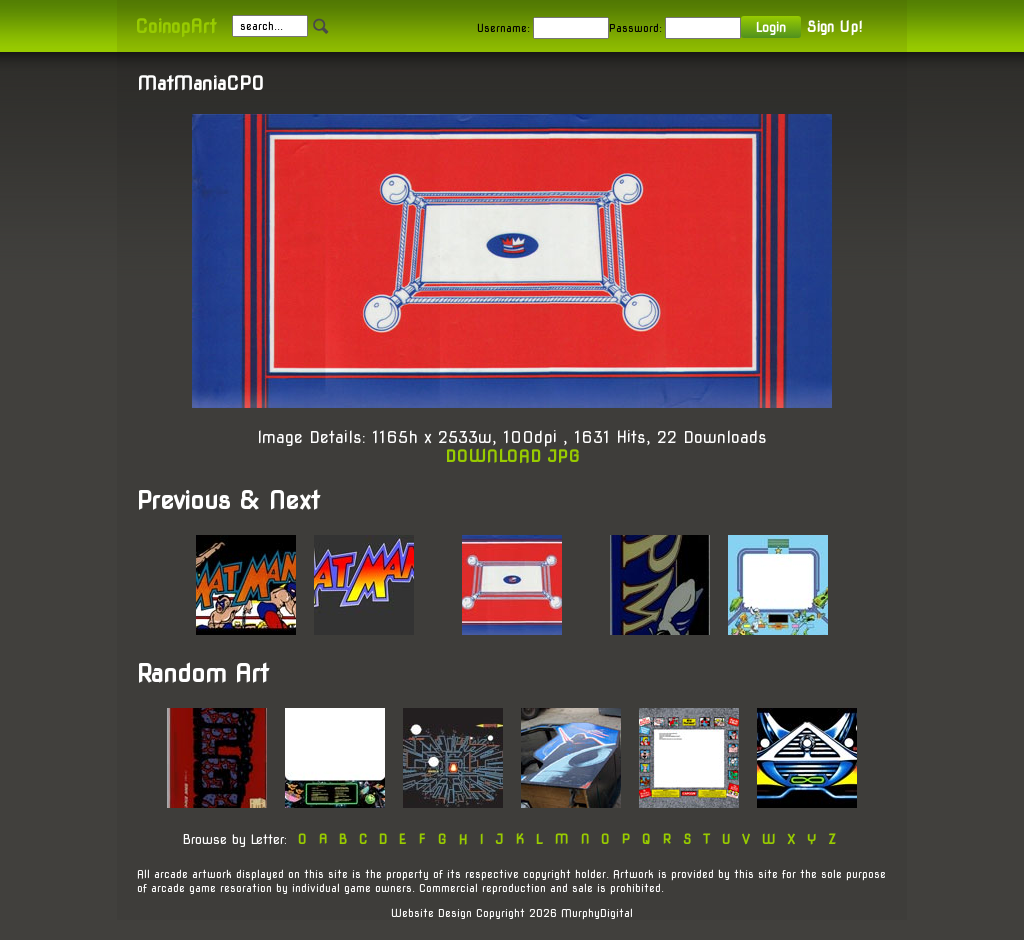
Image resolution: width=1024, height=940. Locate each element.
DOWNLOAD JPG (512, 456)
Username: (503, 28)
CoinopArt (175, 26)
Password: (635, 28)
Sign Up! (834, 27)
